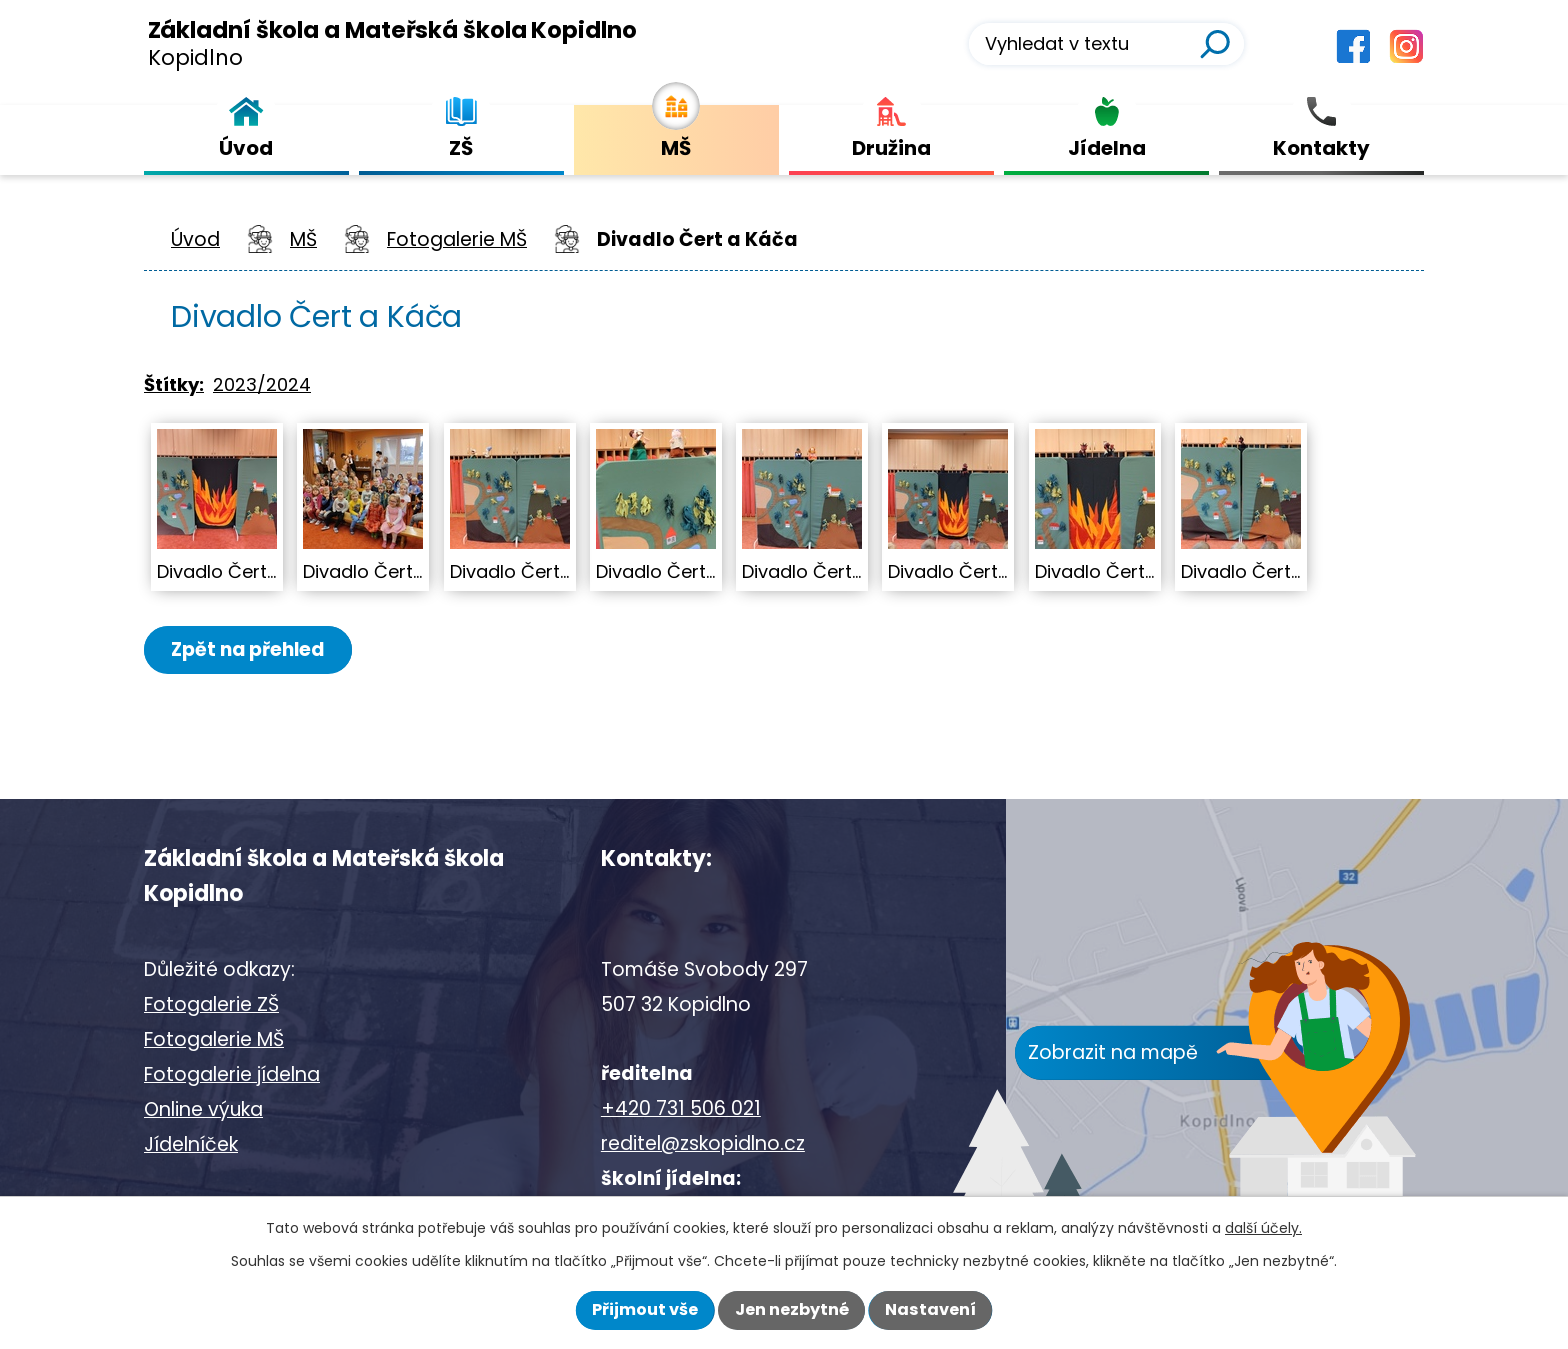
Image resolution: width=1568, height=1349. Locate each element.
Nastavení (930, 1309)
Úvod (195, 239)
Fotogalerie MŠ (457, 239)
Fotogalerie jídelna (232, 1074)
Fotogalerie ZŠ (211, 1004)
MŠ (303, 239)
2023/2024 (262, 384)
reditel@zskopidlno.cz (703, 1143)
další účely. (1263, 1228)
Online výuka (203, 1109)
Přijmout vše (645, 1309)
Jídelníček (191, 1144)
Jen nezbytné (792, 1309)
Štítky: (174, 384)
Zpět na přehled (251, 649)
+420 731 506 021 (681, 1108)
